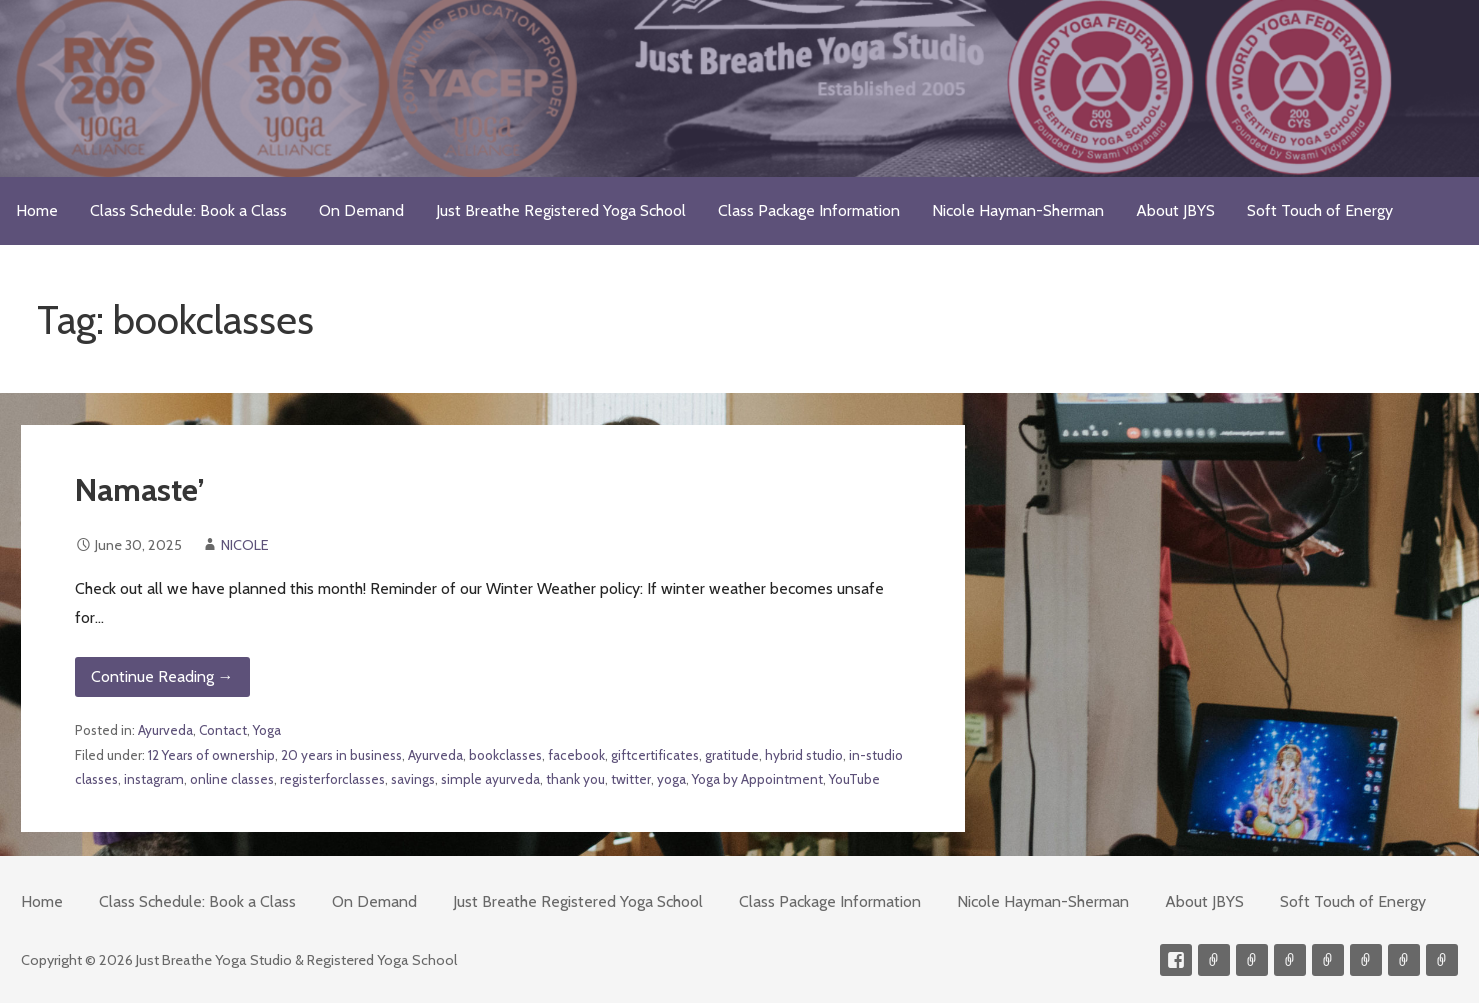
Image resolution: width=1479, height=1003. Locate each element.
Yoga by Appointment (757, 779)
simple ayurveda (490, 779)
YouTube (854, 779)
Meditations (1328, 960)
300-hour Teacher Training (1290, 960)
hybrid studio (804, 755)
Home (37, 210)
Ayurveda (165, 730)
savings (413, 779)
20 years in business (341, 755)
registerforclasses (332, 779)
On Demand (361, 210)
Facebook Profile (1176, 960)
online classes (232, 779)
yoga (671, 779)
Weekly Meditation (1404, 960)
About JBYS (1175, 210)
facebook (576, 755)
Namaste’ (140, 489)
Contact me (1214, 960)
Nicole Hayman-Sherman (1018, 210)
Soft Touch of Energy (1320, 210)
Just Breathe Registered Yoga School (561, 210)
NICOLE (245, 545)
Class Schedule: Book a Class (188, 210)
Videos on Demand (1252, 960)
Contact (223, 730)
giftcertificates (655, 755)
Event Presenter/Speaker (1442, 960)
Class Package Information (809, 210)
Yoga (267, 730)
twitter (631, 779)
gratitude (732, 755)
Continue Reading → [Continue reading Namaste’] (162, 676)
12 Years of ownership (211, 755)
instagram (154, 779)
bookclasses (505, 755)
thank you (575, 779)
